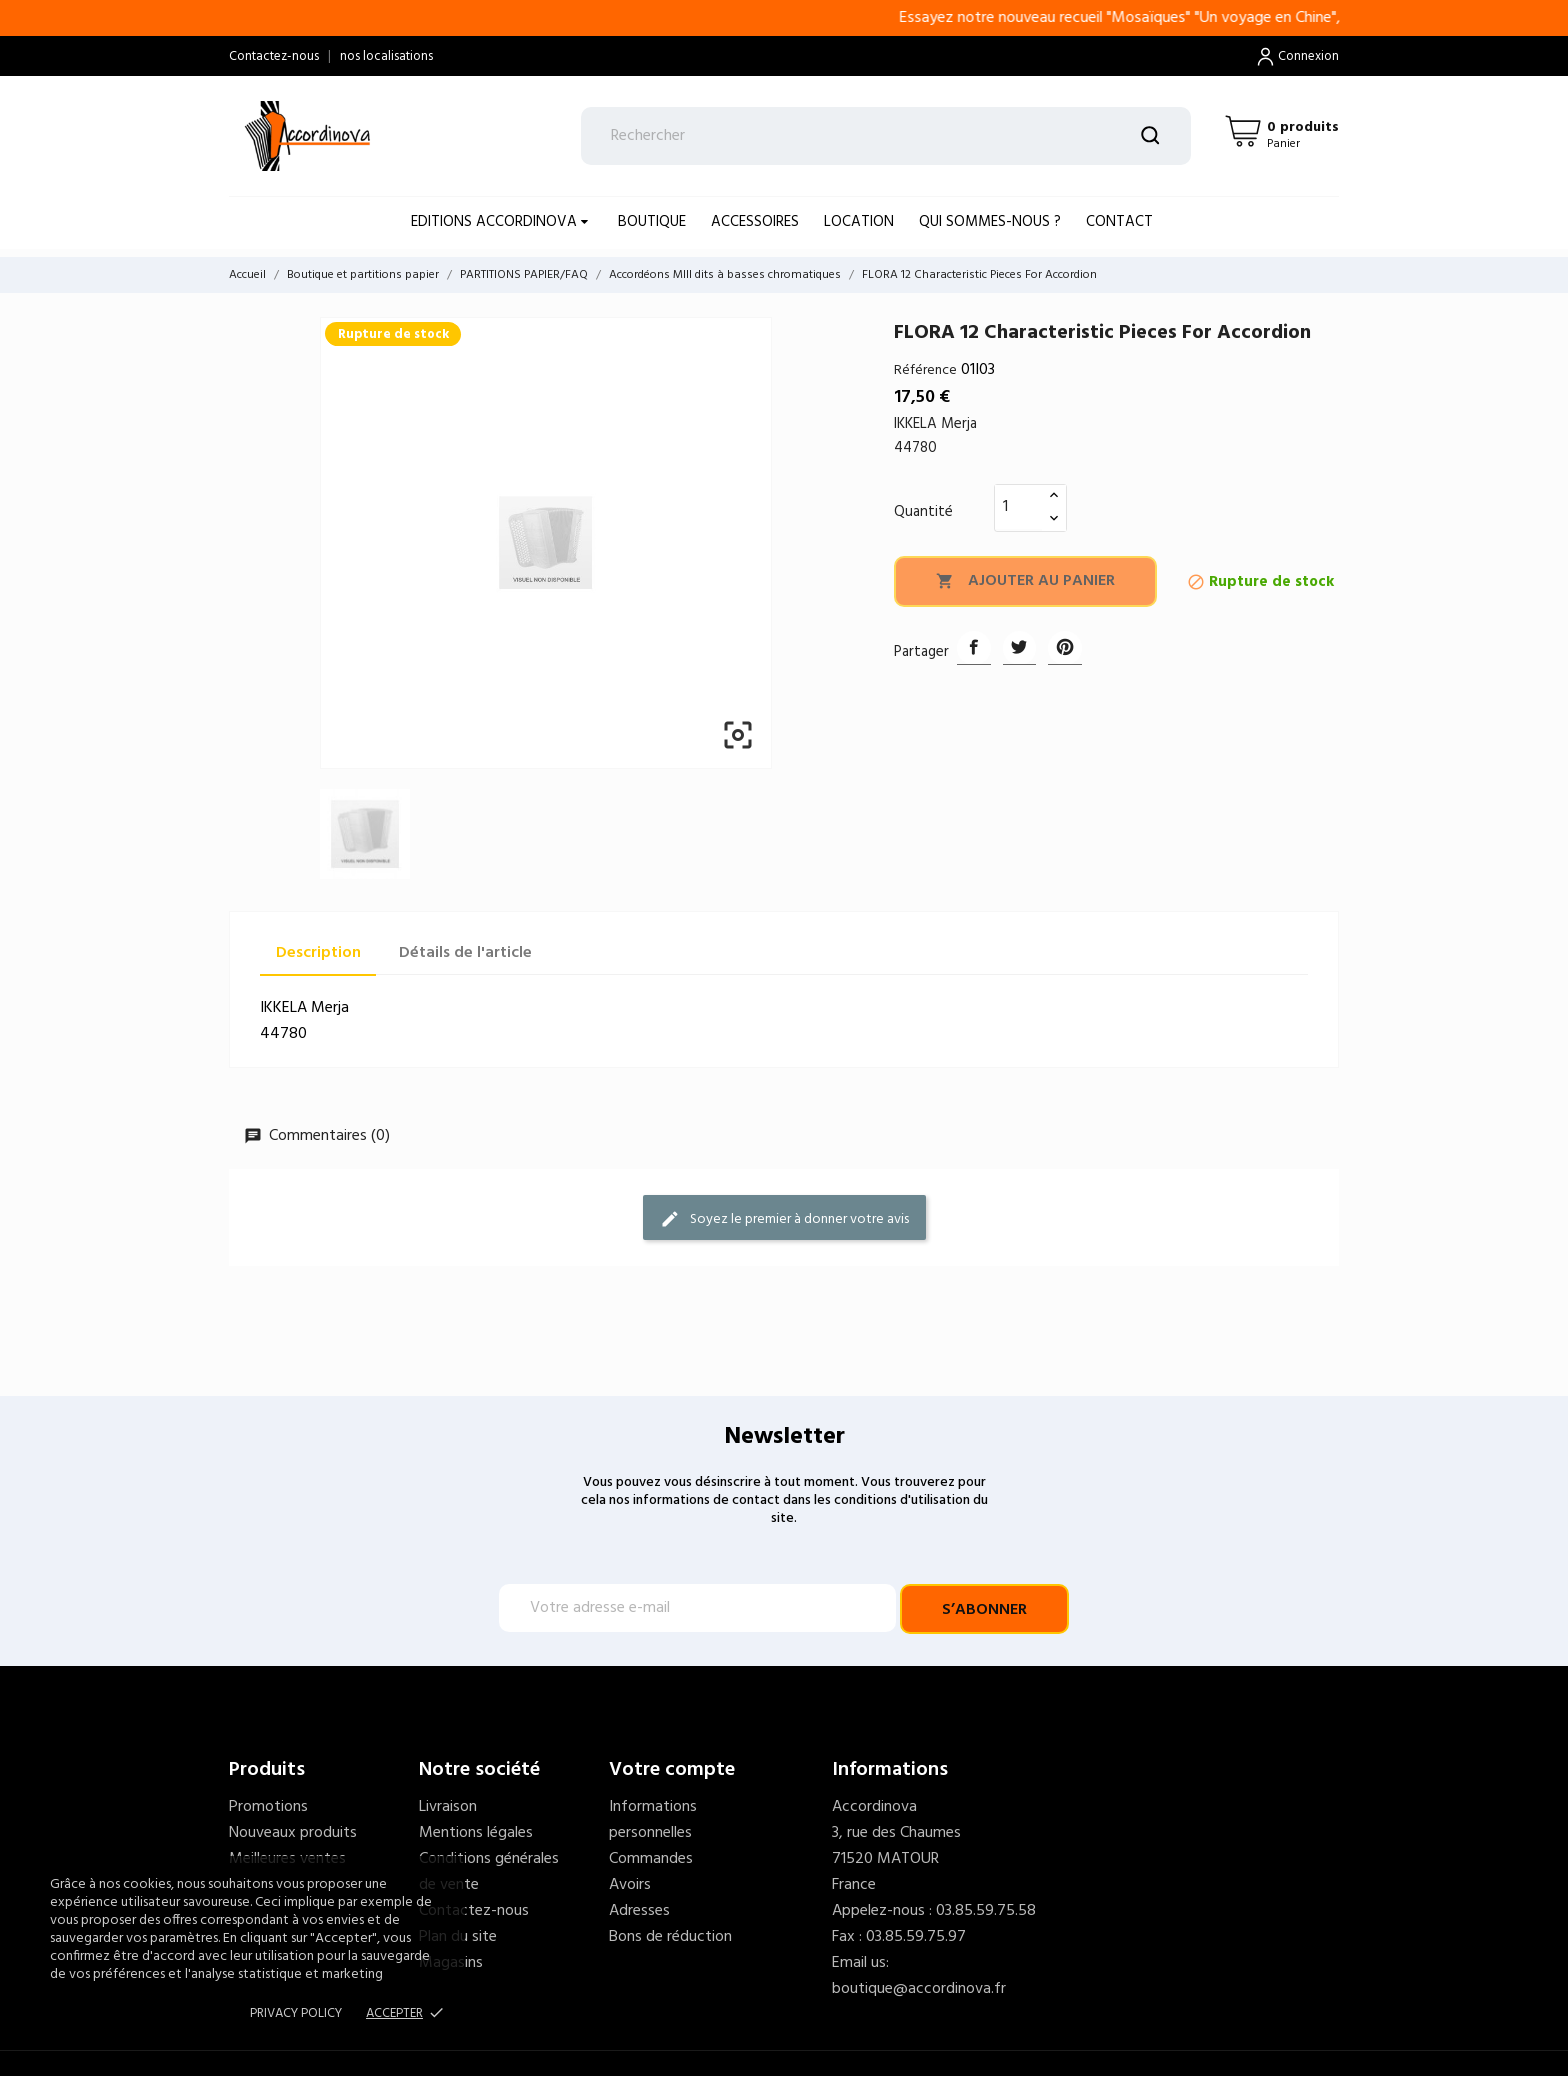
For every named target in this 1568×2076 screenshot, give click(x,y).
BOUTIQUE (652, 222)
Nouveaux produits (293, 1833)
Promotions (268, 1807)
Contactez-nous (274, 56)
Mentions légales (476, 1833)
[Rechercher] (886, 136)
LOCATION (859, 222)
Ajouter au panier (1025, 581)
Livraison (448, 1807)
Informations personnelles (653, 1820)
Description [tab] (318, 953)
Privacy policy (296, 2013)
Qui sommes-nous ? (990, 222)
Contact (1119, 222)
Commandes (651, 1859)
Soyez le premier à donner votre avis (784, 1219)
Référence (925, 370)
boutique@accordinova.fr (919, 1989)
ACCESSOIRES (755, 222)
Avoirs (630, 1885)
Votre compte (672, 1770)
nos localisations (386, 56)
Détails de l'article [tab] (465, 953)
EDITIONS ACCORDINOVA (496, 222)
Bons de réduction (670, 1937)
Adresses (639, 1911)
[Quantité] (1019, 507)
